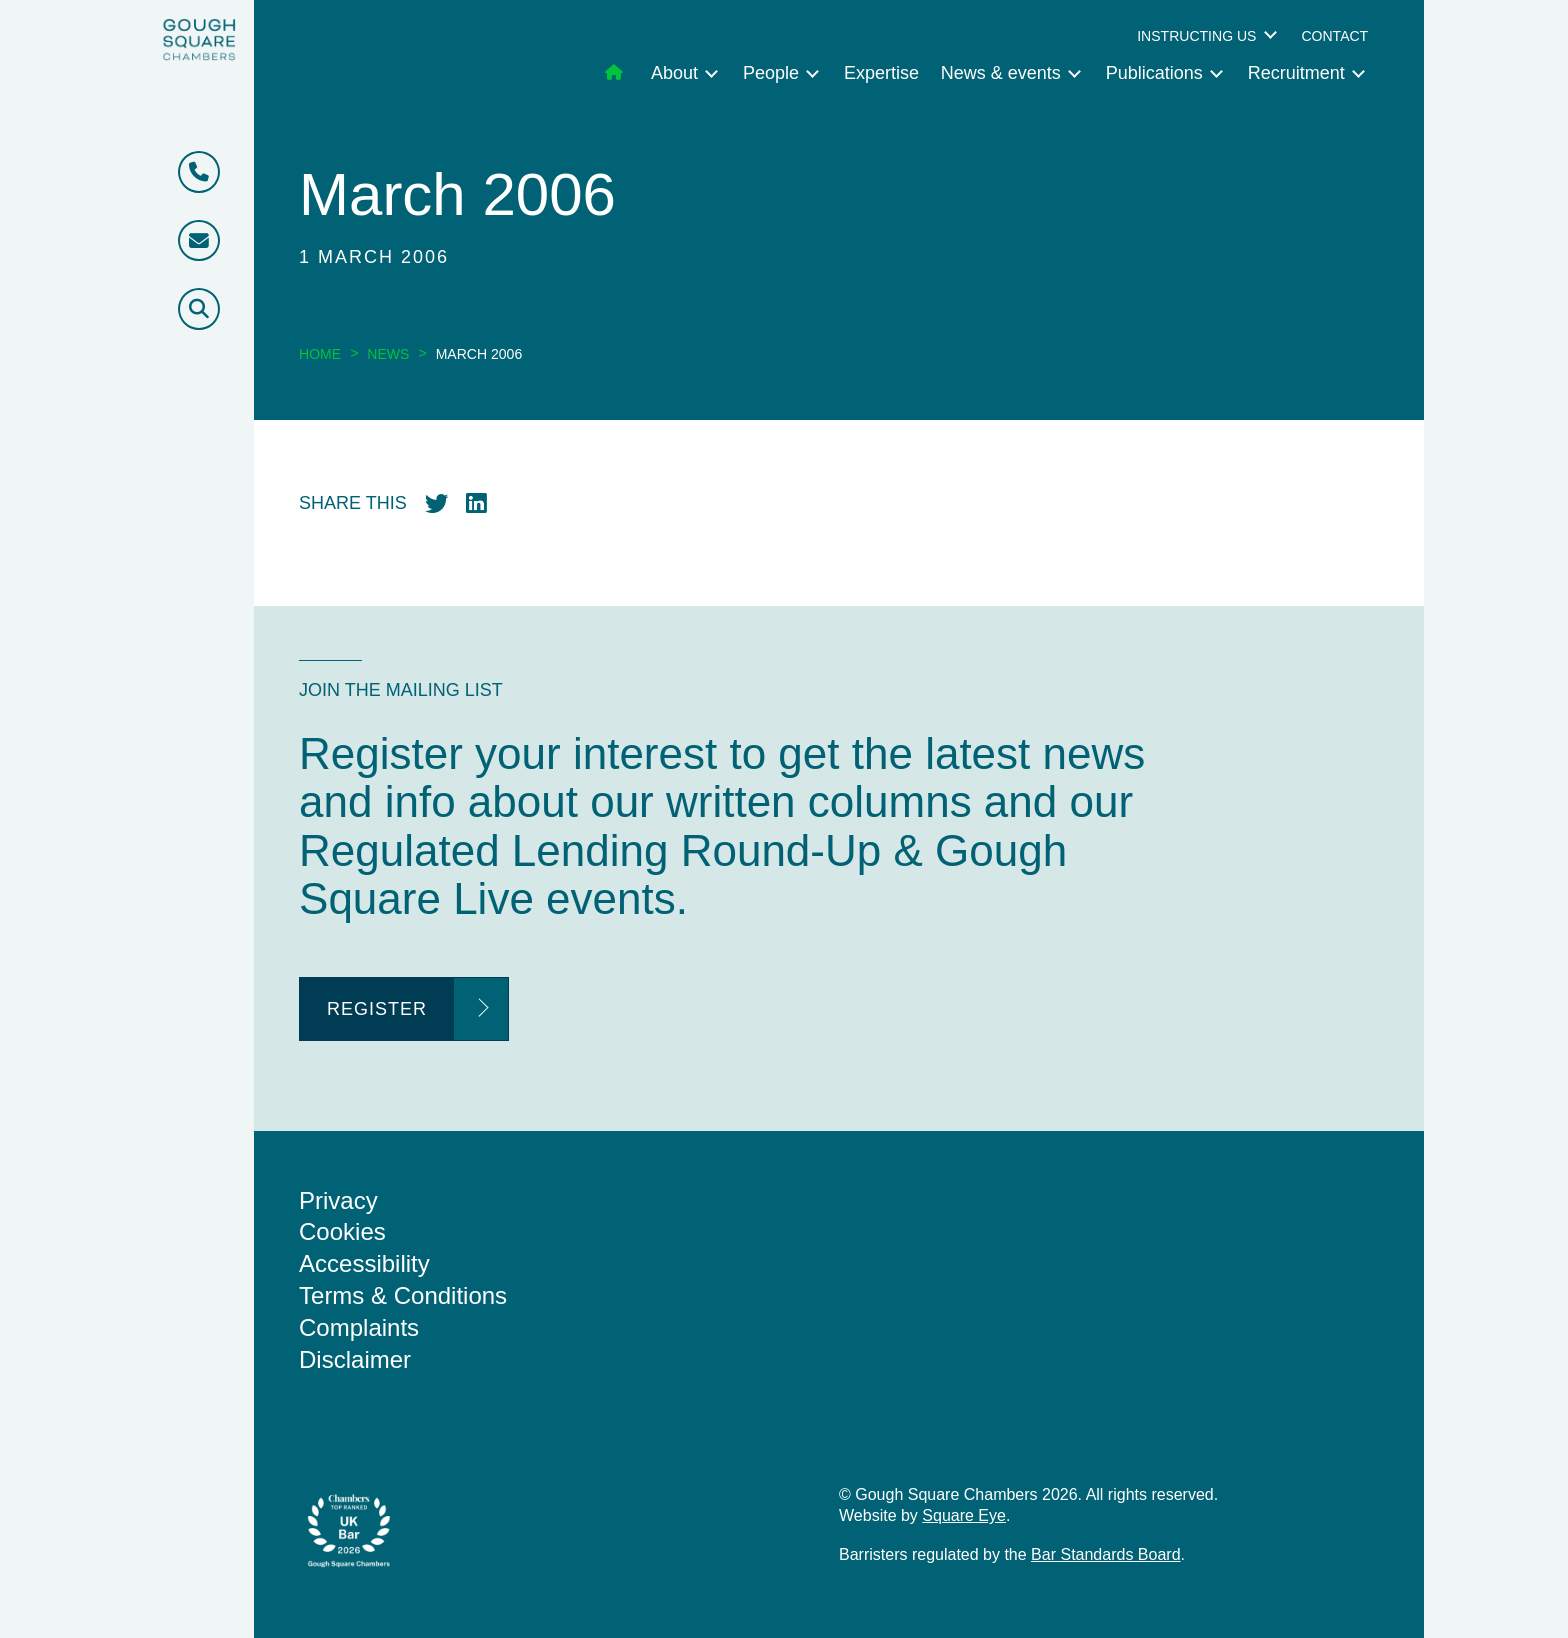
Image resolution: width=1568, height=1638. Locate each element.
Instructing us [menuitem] (1196, 36)
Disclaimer (355, 1359)
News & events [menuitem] (1001, 73)
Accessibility (364, 1263)
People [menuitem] (771, 73)
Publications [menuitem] (1154, 73)
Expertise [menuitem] (881, 73)
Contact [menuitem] (1334, 36)
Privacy (338, 1200)
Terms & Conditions (403, 1295)
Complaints (359, 1327)
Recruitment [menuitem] (1296, 73)
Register (377, 1009)
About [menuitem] (674, 73)
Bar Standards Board (1105, 1554)
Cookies (342, 1231)
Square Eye (964, 1515)
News (388, 354)
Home (320, 354)
